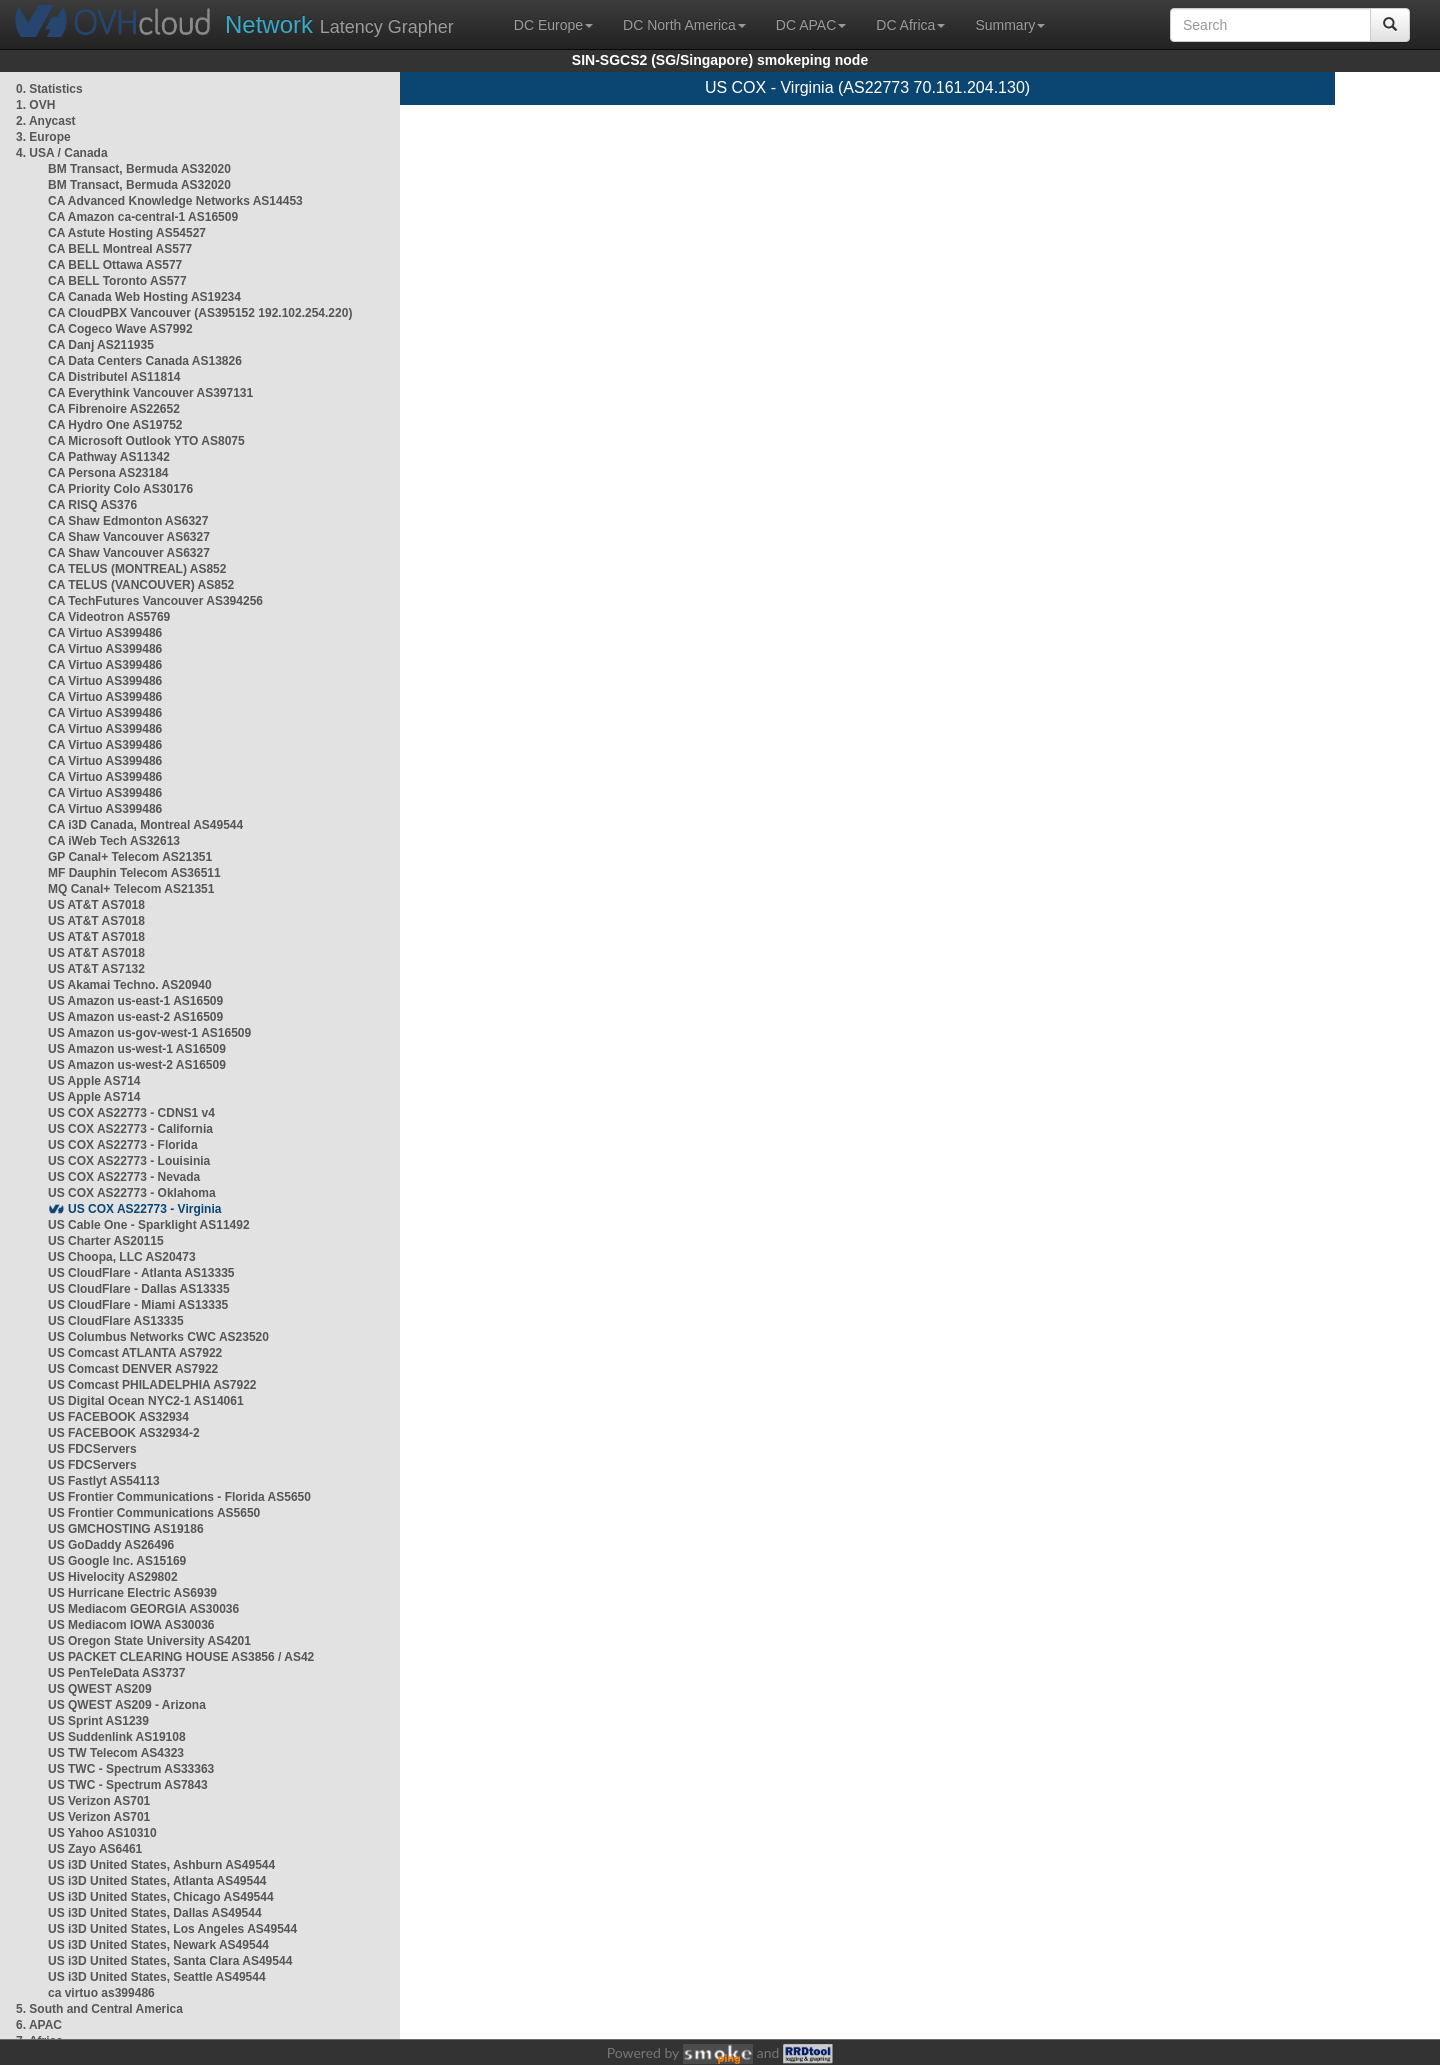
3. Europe (43, 137)
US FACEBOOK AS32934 (118, 1417)
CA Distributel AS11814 (114, 377)
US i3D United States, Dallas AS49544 (155, 1913)
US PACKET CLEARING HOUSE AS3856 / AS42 (181, 1657)
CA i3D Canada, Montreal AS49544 (145, 825)
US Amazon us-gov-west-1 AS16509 (149, 1033)
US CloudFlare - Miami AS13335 (138, 1305)
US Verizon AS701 (99, 1801)
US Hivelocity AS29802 (113, 1577)
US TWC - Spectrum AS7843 (128, 1785)
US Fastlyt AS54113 (104, 1481)
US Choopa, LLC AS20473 (122, 1257)
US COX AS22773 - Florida (123, 1145)
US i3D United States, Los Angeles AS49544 (172, 1929)
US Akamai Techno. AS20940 (130, 985)
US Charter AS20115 (106, 1241)
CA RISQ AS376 (92, 505)
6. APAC (39, 2025)
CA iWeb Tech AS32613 (114, 841)
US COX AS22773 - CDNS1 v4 (131, 1113)
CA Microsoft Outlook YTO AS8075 (146, 441)
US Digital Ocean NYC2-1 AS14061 (146, 1401)
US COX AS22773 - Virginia (144, 1209)
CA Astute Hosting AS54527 (127, 233)
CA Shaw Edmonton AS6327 (128, 521)
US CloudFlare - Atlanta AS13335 (141, 1273)
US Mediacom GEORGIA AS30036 (143, 1609)
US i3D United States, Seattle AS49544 (157, 1977)
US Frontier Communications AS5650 (154, 1513)
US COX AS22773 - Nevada (124, 1177)
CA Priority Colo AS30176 (120, 489)
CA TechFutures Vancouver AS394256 (155, 601)
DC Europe (553, 25)
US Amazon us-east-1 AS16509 (135, 1001)
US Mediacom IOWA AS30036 (131, 1625)
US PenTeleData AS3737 (116, 1673)
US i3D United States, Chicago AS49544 (161, 1897)
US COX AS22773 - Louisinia (129, 1161)
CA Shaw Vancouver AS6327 (129, 537)
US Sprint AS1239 (98, 1721)
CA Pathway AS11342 (109, 457)
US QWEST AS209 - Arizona (127, 1705)
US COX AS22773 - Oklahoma (132, 1193)
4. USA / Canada (62, 153)
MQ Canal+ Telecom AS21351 (131, 889)
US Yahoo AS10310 (102, 1833)
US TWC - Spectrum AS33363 (131, 1769)
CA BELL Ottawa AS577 (115, 265)
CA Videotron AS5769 (109, 617)
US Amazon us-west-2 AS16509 (137, 1065)
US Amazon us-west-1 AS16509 (137, 1049)
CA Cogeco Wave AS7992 (120, 329)
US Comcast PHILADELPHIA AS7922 (152, 1385)
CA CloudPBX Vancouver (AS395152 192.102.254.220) (200, 313)
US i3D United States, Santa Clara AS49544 (170, 1961)
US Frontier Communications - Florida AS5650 (179, 1497)
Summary (1010, 25)
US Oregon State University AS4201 (149, 1641)
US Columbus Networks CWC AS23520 (158, 1337)
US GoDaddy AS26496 (111, 1545)
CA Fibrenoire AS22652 (114, 409)
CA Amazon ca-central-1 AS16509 (143, 217)
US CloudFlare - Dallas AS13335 (139, 1289)
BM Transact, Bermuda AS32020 (139, 169)
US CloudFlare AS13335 (116, 1321)
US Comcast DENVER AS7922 (133, 1369)
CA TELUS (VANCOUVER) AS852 (141, 585)
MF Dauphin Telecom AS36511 (134, 873)
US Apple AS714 (94, 1081)
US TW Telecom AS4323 (116, 1753)
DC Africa (910, 25)
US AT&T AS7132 (96, 969)
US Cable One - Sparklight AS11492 (149, 1225)
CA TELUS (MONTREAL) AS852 (137, 569)
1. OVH (35, 105)
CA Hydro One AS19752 (115, 425)
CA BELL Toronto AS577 (117, 281)
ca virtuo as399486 (101, 1993)
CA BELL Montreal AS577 (120, 249)
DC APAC (811, 25)
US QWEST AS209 (100, 1689)
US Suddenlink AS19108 (117, 1737)
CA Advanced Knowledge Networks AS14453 (175, 201)
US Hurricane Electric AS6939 (132, 1593)
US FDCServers (92, 1449)
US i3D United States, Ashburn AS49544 (161, 1865)
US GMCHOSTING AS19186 (126, 1529)
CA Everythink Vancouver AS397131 (150, 393)
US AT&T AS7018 (96, 905)
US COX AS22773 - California (130, 1129)
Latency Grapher (339, 24)
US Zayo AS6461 (95, 1849)
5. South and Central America (99, 2009)
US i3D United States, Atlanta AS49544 (157, 1881)
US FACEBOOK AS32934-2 (124, 1433)
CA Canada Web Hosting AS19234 (144, 297)
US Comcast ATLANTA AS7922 (135, 1353)
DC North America (684, 25)
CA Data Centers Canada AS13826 (145, 361)
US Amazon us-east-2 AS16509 (135, 1017)
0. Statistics (49, 89)
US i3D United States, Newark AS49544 (158, 1945)
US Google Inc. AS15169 (117, 1561)
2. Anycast (46, 121)
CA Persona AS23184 (108, 473)
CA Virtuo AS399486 (105, 633)
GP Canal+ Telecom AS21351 (130, 857)
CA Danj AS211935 (101, 345)
